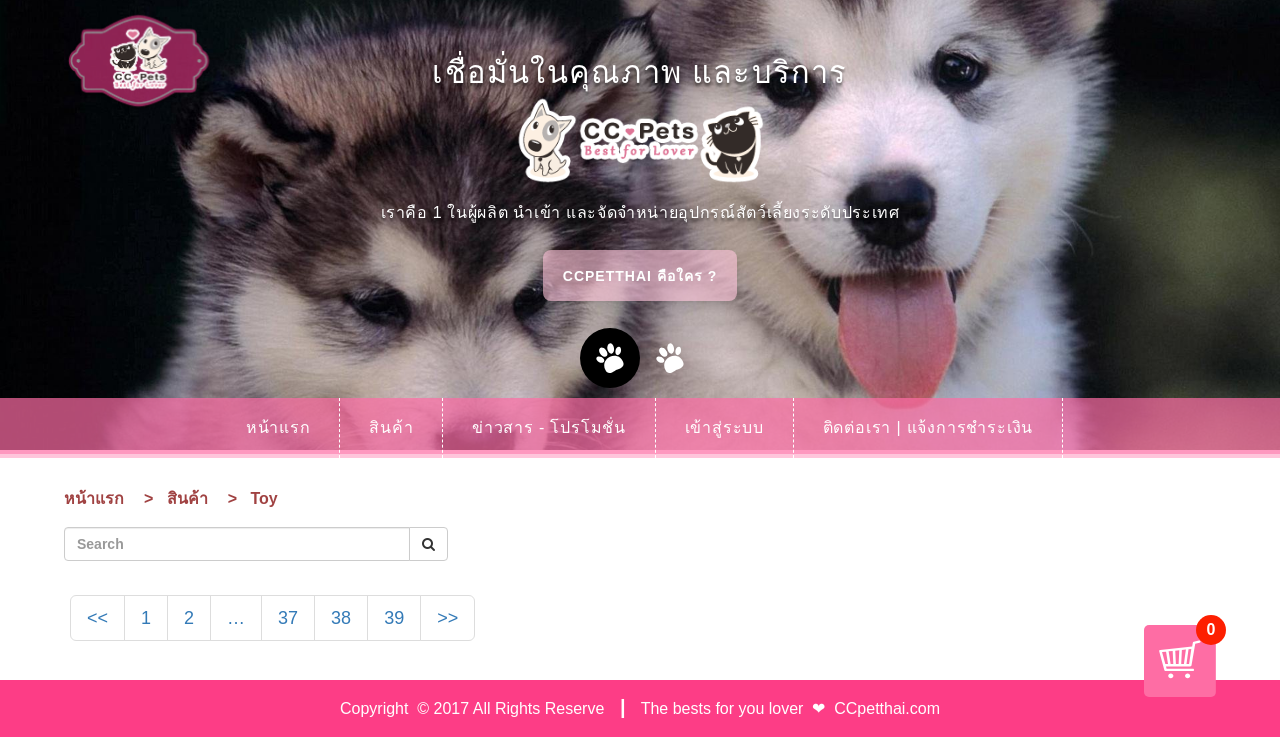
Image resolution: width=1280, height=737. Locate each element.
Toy (263, 498)
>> (447, 618)
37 (288, 618)
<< (97, 618)
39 (394, 618)
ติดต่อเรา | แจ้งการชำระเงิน (928, 427)
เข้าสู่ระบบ (724, 427)
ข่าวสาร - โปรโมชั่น (549, 427)
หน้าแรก (278, 427)
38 (341, 618)
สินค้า (391, 427)
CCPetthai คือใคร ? (640, 276)
